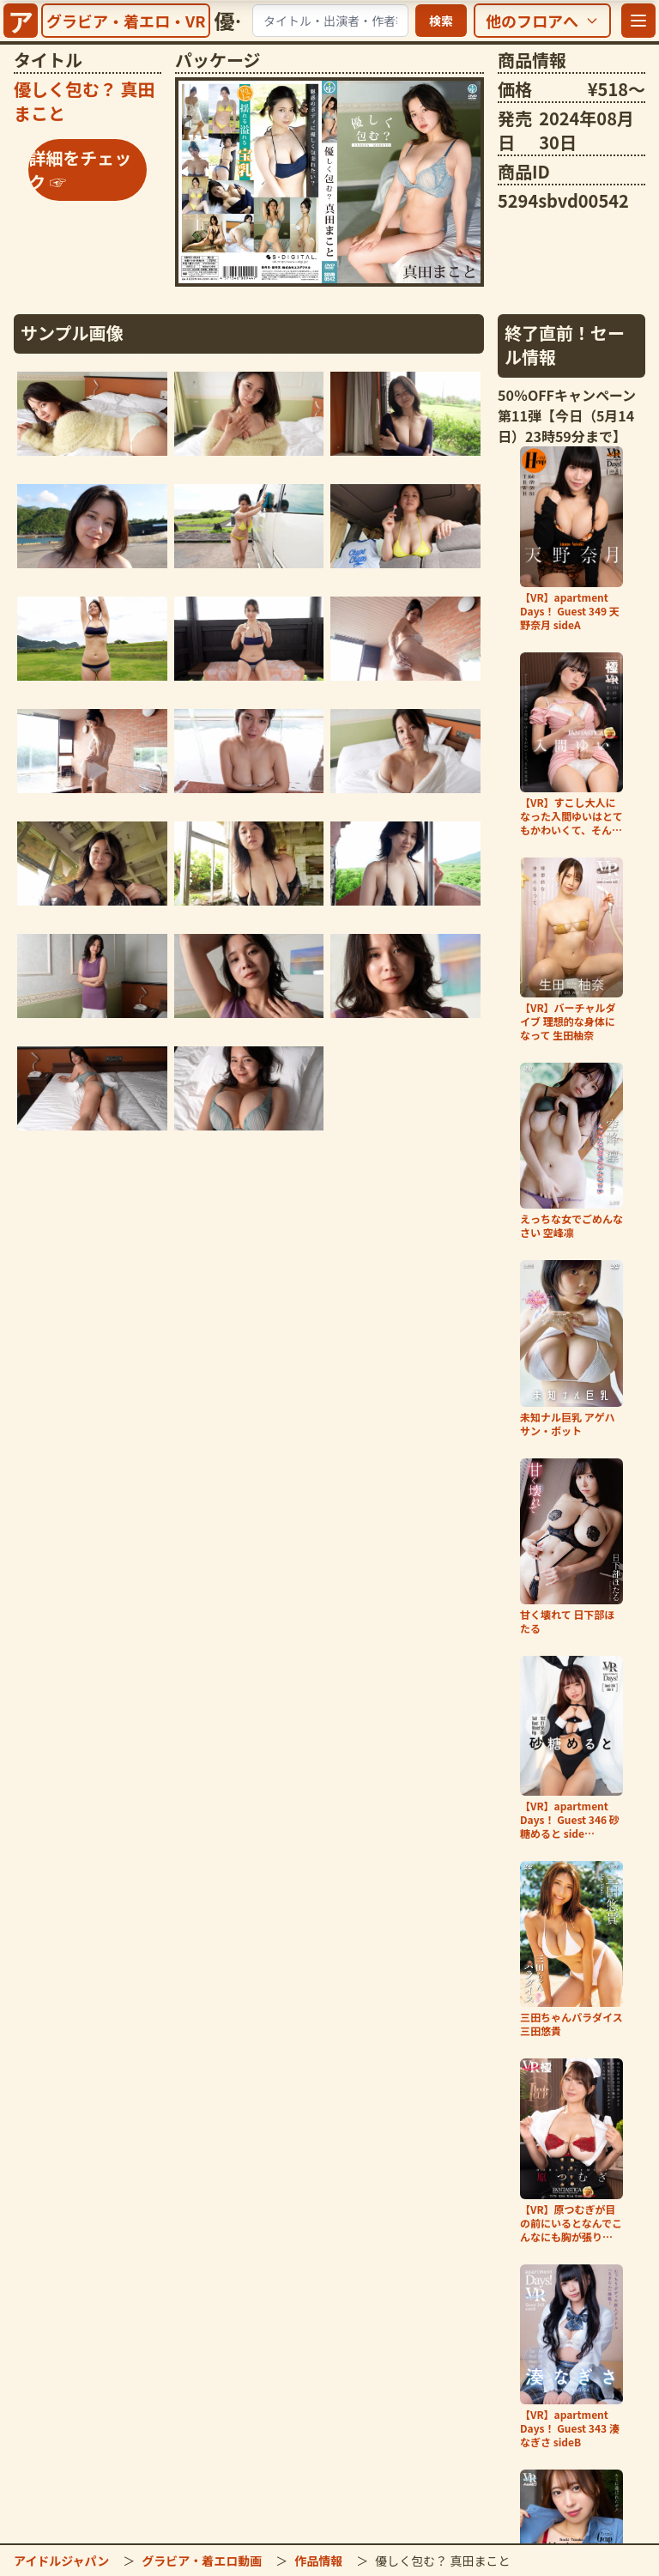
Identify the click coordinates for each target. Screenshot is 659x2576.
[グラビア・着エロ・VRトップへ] (125, 20)
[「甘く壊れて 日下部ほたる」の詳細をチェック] (571, 1546)
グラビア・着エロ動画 (202, 2560)
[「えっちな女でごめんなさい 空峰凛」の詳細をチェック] (571, 1151)
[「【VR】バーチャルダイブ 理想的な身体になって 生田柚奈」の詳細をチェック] (571, 950)
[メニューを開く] (638, 20)
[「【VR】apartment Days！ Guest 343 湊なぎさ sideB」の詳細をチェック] (571, 2356)
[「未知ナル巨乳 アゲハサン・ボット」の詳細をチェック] (571, 1348)
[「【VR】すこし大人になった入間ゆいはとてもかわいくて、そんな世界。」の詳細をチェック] (571, 744)
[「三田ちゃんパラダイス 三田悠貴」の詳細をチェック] (571, 1949)
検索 (441, 20)
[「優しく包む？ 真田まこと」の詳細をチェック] (329, 182)
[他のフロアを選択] (542, 20)
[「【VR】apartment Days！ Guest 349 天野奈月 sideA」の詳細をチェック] (571, 538)
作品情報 (318, 2560)
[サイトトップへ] (20, 20)
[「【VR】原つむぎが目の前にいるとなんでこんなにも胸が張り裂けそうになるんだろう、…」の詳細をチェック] (571, 2150)
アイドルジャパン (61, 2560)
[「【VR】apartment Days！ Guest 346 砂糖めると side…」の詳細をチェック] (571, 1748)
